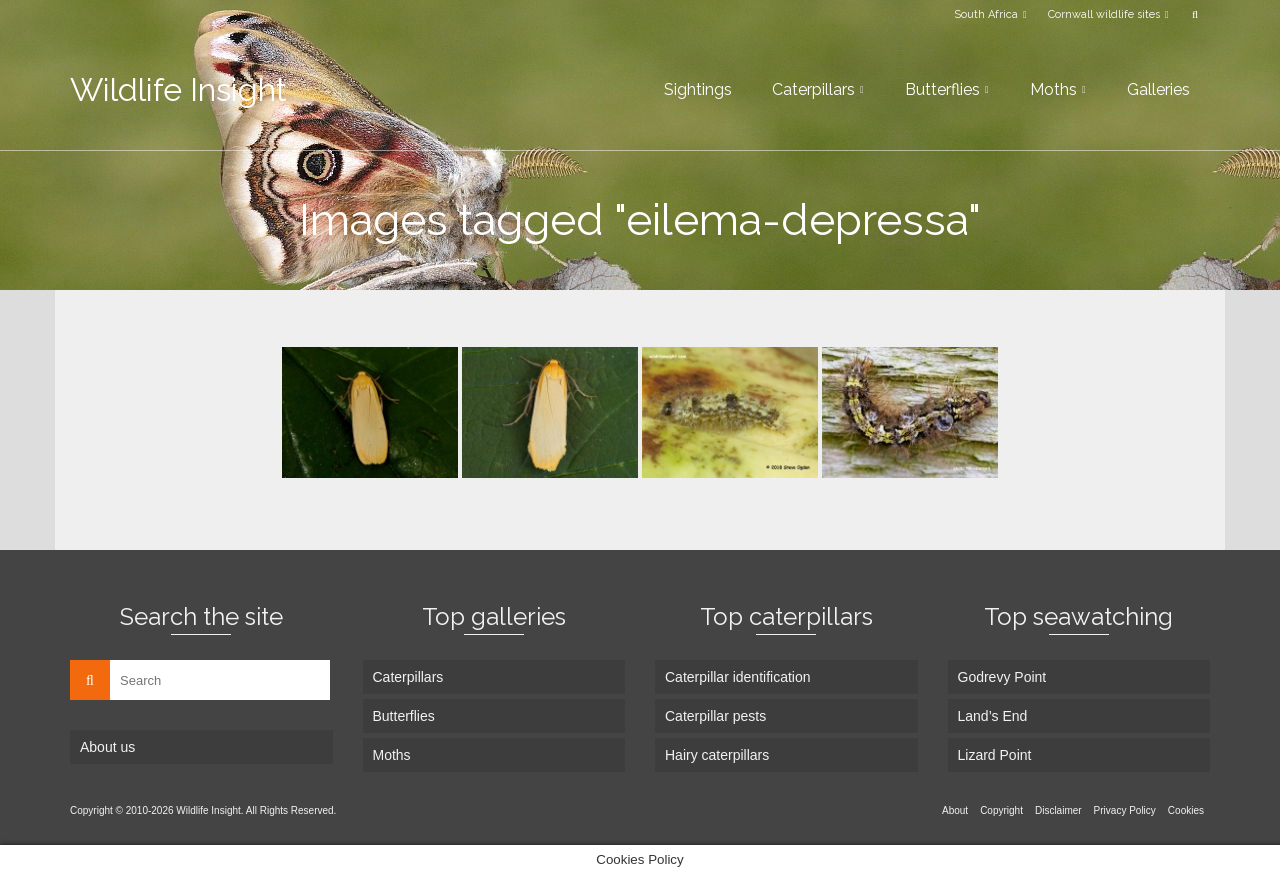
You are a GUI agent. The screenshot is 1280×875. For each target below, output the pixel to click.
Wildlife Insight (178, 89)
